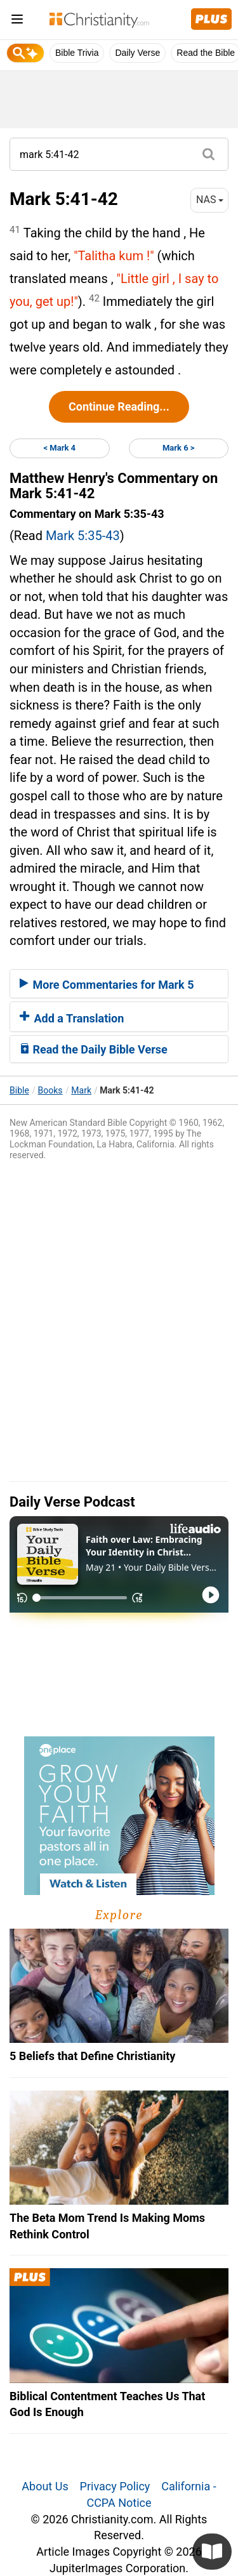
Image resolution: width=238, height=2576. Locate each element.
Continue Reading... (119, 406)
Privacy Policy (115, 2486)
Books (50, 1090)
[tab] (119, 984)
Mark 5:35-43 (83, 535)
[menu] (17, 21)
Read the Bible (205, 53)
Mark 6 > (178, 447)
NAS (209, 200)
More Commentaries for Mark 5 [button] (107, 984)
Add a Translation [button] (72, 1018)
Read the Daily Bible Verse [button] (94, 1049)
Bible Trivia (76, 53)
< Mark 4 (59, 447)
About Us (45, 2486)
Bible (19, 1090)
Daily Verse (137, 53)
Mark (81, 1090)
